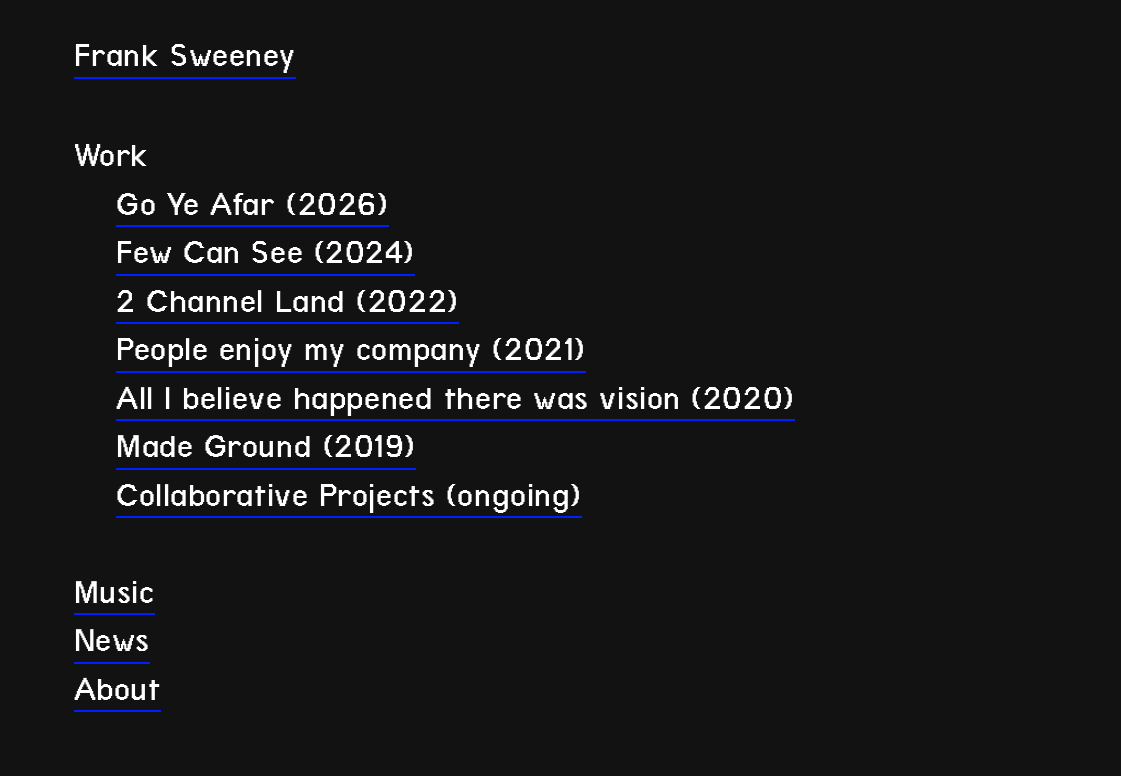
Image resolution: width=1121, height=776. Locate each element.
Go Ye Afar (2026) (252, 204)
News (112, 640)
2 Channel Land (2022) (287, 301)
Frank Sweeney (185, 55)
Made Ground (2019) (266, 446)
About (117, 689)
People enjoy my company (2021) (351, 349)
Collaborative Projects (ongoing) (349, 495)
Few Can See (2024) (265, 252)
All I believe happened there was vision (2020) (455, 398)
